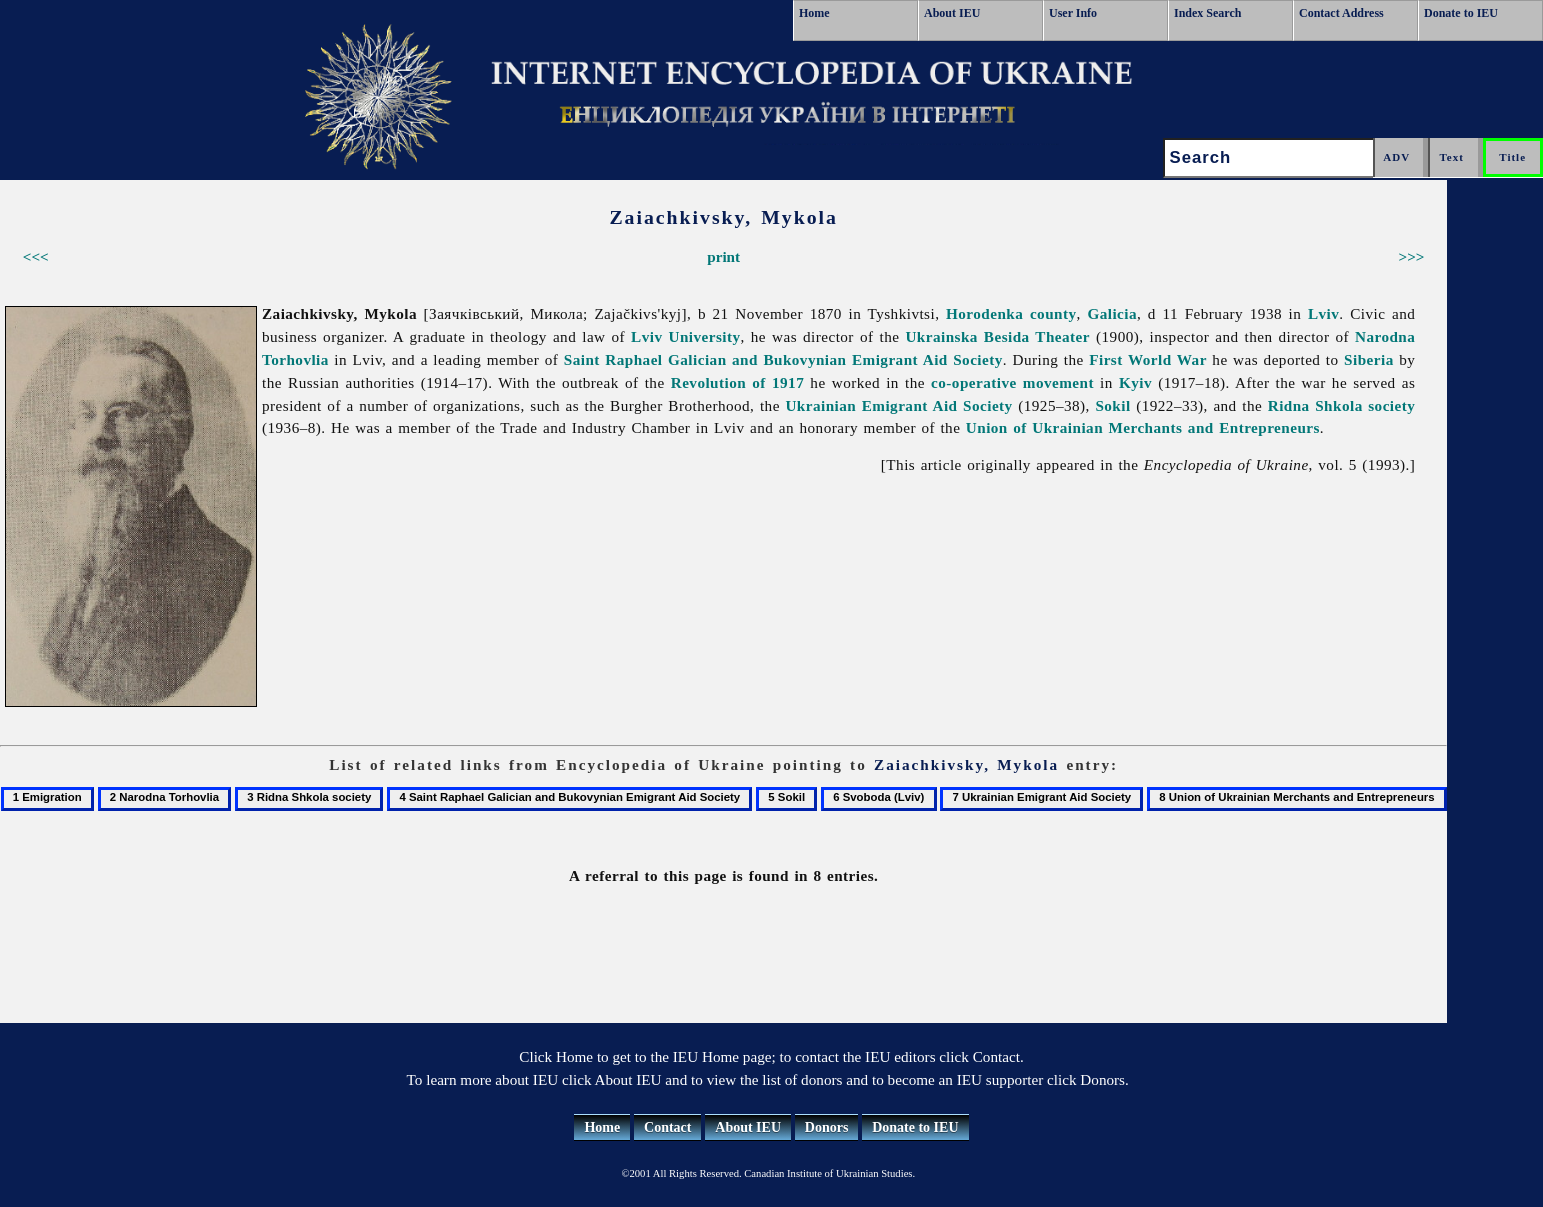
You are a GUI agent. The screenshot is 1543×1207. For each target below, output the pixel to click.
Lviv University (685, 336)
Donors (827, 1127)
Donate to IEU (1461, 13)
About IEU (952, 13)
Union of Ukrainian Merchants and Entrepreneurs (1143, 427)
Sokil (1112, 405)
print (723, 256)
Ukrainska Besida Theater (997, 336)
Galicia (1112, 313)
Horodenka (984, 313)
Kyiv (1135, 382)
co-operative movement (1012, 382)
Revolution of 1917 (737, 382)
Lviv (1323, 313)
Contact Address (1341, 13)
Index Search (1207, 13)
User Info (1073, 13)
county (1053, 313)
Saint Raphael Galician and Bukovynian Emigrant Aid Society (783, 359)
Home (814, 13)
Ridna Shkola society (1342, 405)
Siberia (1369, 359)
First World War (1148, 359)
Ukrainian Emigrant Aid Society (898, 405)
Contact (667, 1127)
